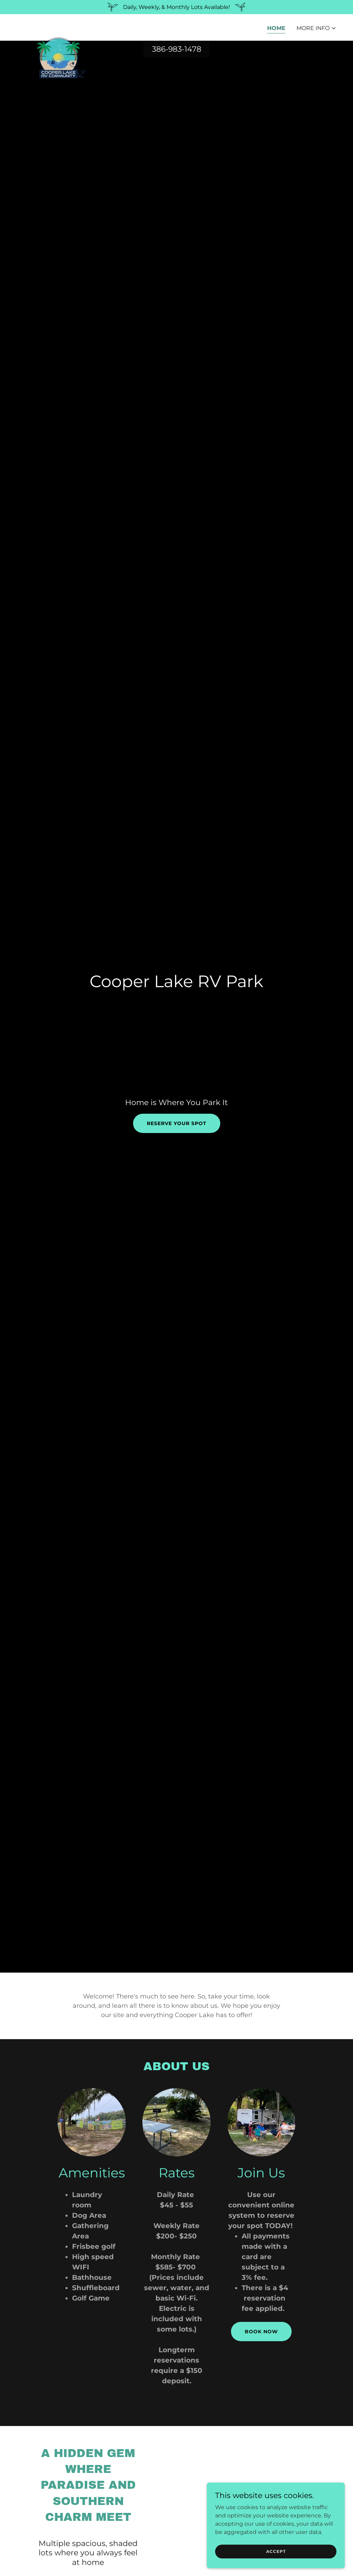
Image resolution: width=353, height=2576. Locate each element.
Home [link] (276, 28)
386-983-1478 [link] (176, 49)
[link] (61, 26)
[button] (316, 28)
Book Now (261, 2331)
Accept (276, 2551)
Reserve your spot (176, 1123)
